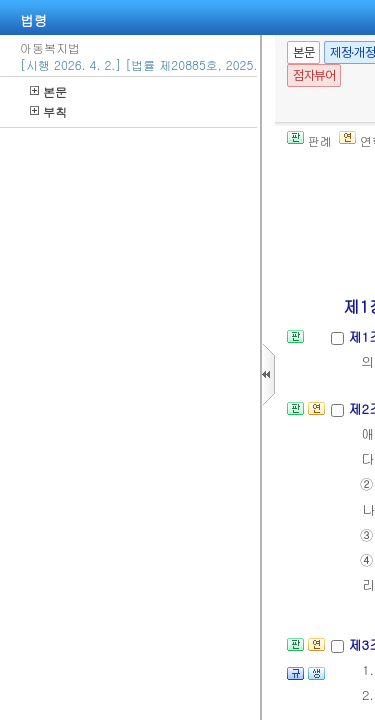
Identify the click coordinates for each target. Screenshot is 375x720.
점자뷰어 (314, 75)
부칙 (48, 111)
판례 (309, 140)
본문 (48, 91)
